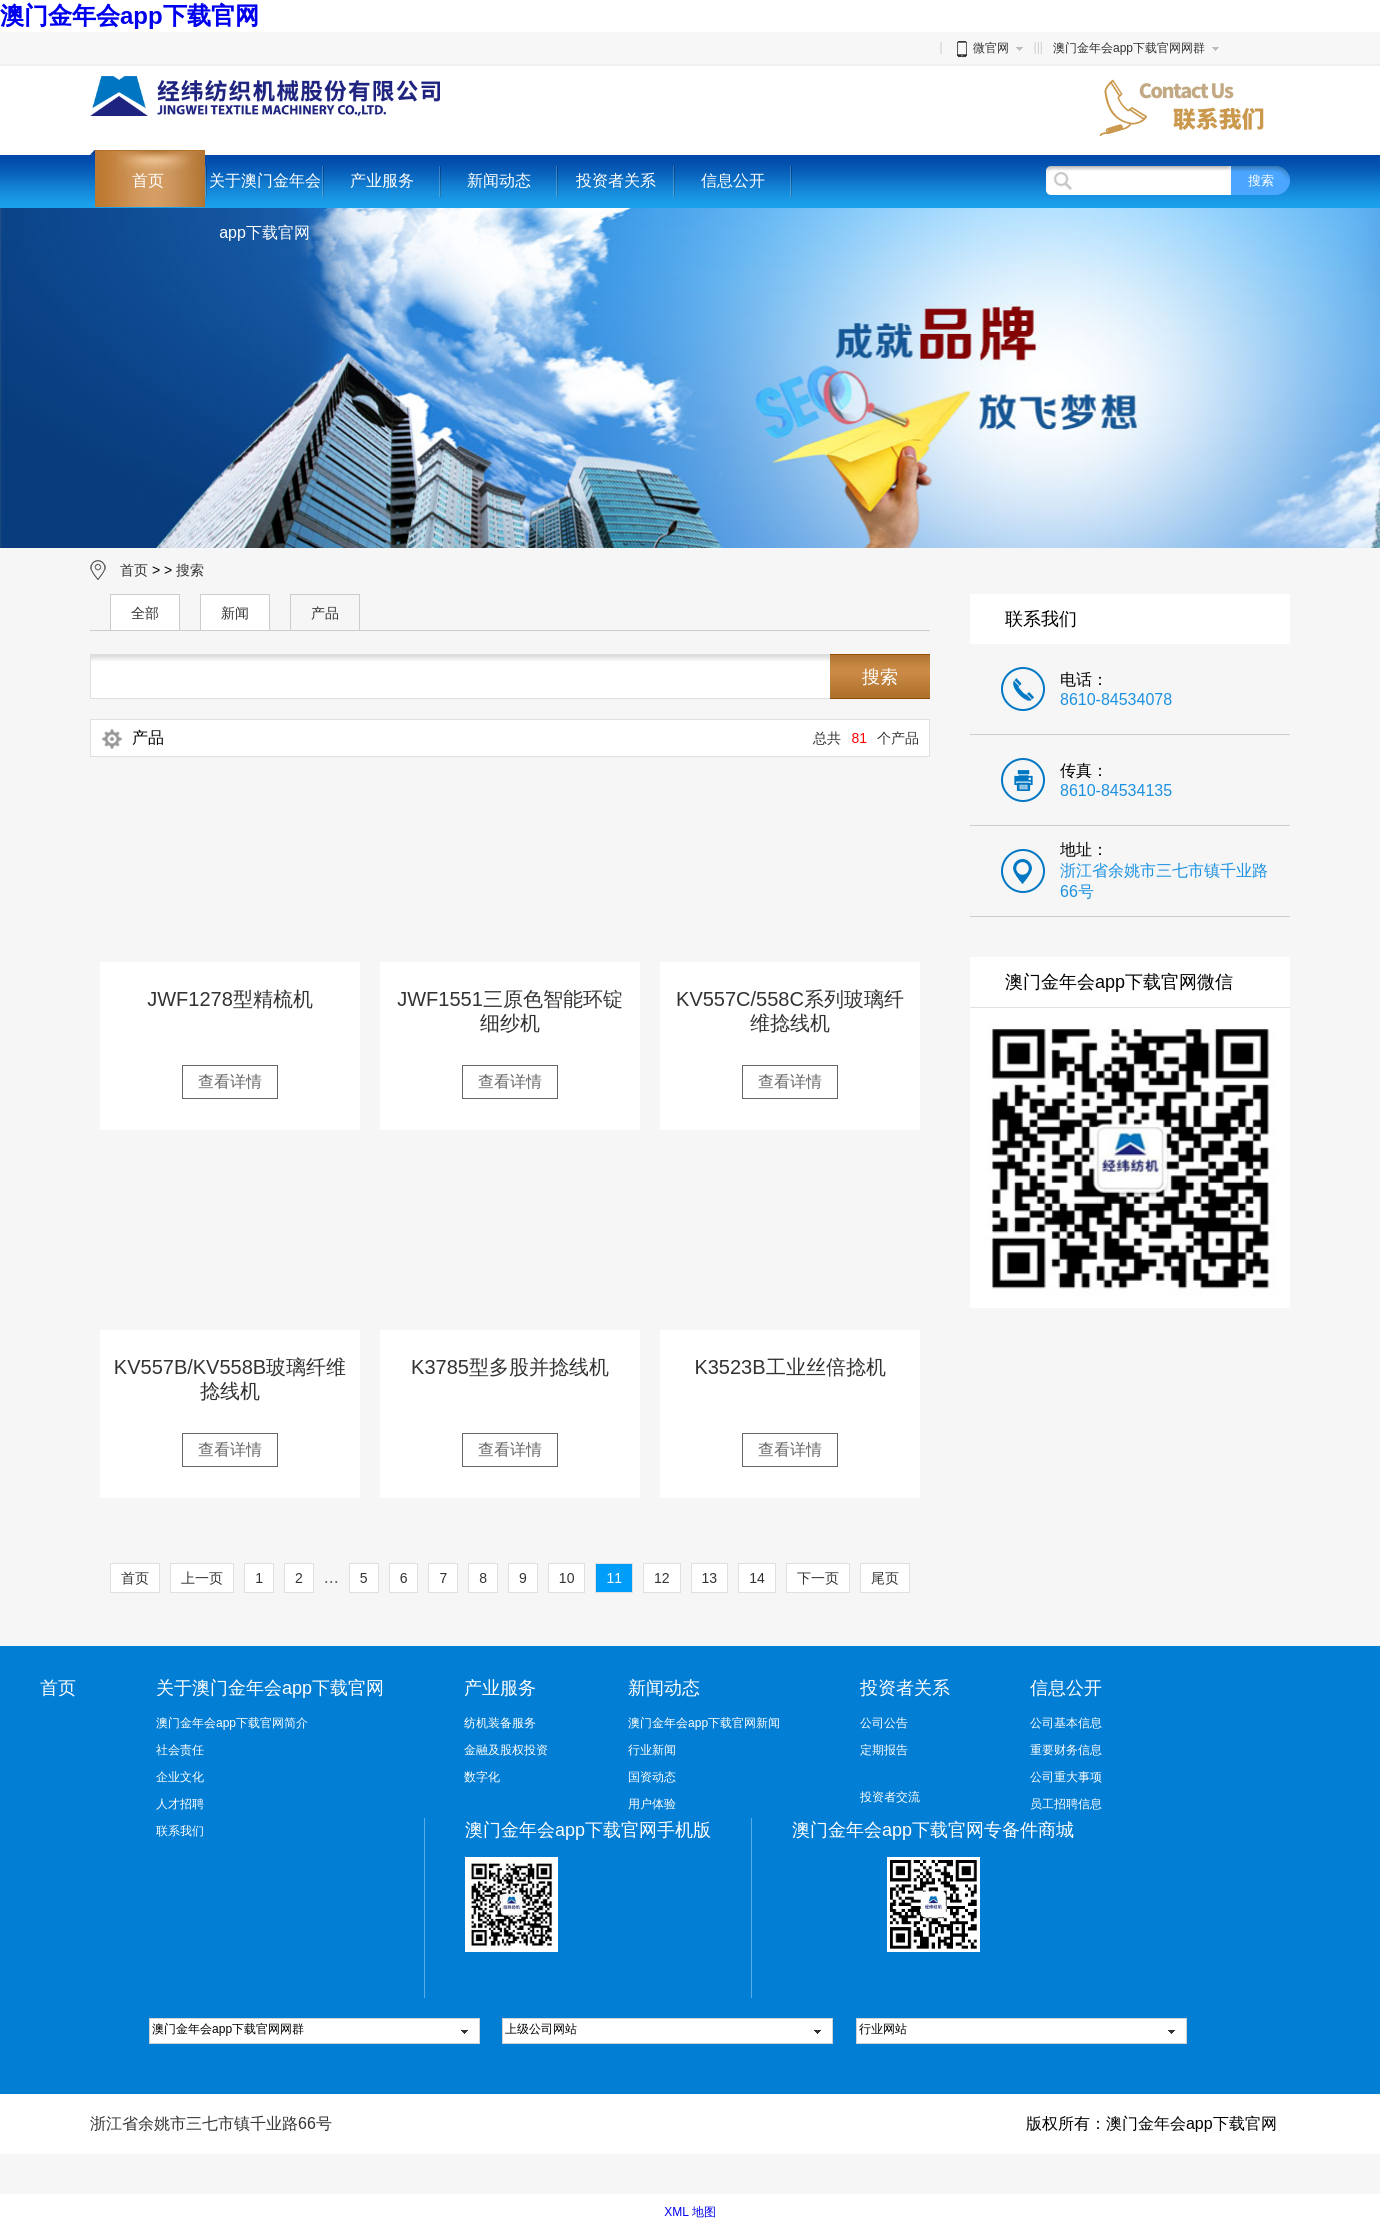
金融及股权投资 (506, 1750)
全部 (145, 613)
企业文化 (180, 1777)
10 (567, 1578)
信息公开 (733, 180)
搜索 (190, 570)
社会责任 (180, 1750)
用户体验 (652, 1804)
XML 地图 (690, 2212)
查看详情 (230, 1081)
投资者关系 (616, 180)
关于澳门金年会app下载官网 (265, 206)
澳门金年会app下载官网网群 (1129, 48)
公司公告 (884, 1723)
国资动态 (652, 1777)
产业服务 (382, 180)
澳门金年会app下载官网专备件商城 (933, 1830)
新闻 (235, 613)
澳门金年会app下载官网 (129, 15)
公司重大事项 (1066, 1777)
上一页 (202, 1578)
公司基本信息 (1066, 1723)
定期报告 (884, 1750)
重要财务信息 (1066, 1750)
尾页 (885, 1578)
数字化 (482, 1777)
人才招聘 (180, 1804)
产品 (325, 613)
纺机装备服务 (500, 1723)
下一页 (818, 1578)
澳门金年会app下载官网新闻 (704, 1723)
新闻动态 (499, 180)
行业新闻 (652, 1750)
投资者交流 (890, 1797)
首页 (148, 180)
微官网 (981, 48)
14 (757, 1578)
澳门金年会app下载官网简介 (232, 1723)
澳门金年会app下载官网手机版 (588, 1830)
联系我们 (180, 1831)
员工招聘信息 (1066, 1804)
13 (710, 1578)
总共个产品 (866, 738)
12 (662, 1578)
